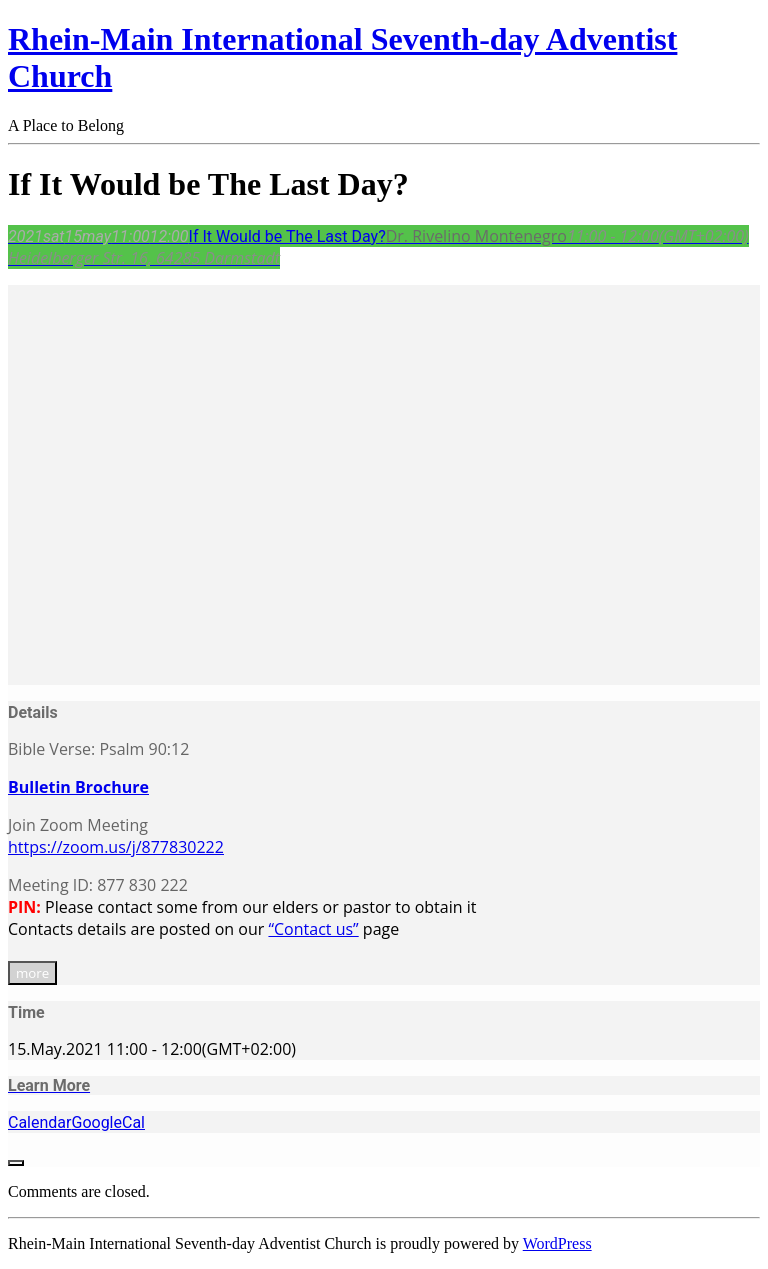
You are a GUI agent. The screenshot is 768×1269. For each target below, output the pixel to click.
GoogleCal (108, 1122)
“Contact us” (313, 929)
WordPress (557, 1243)
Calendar (39, 1122)
